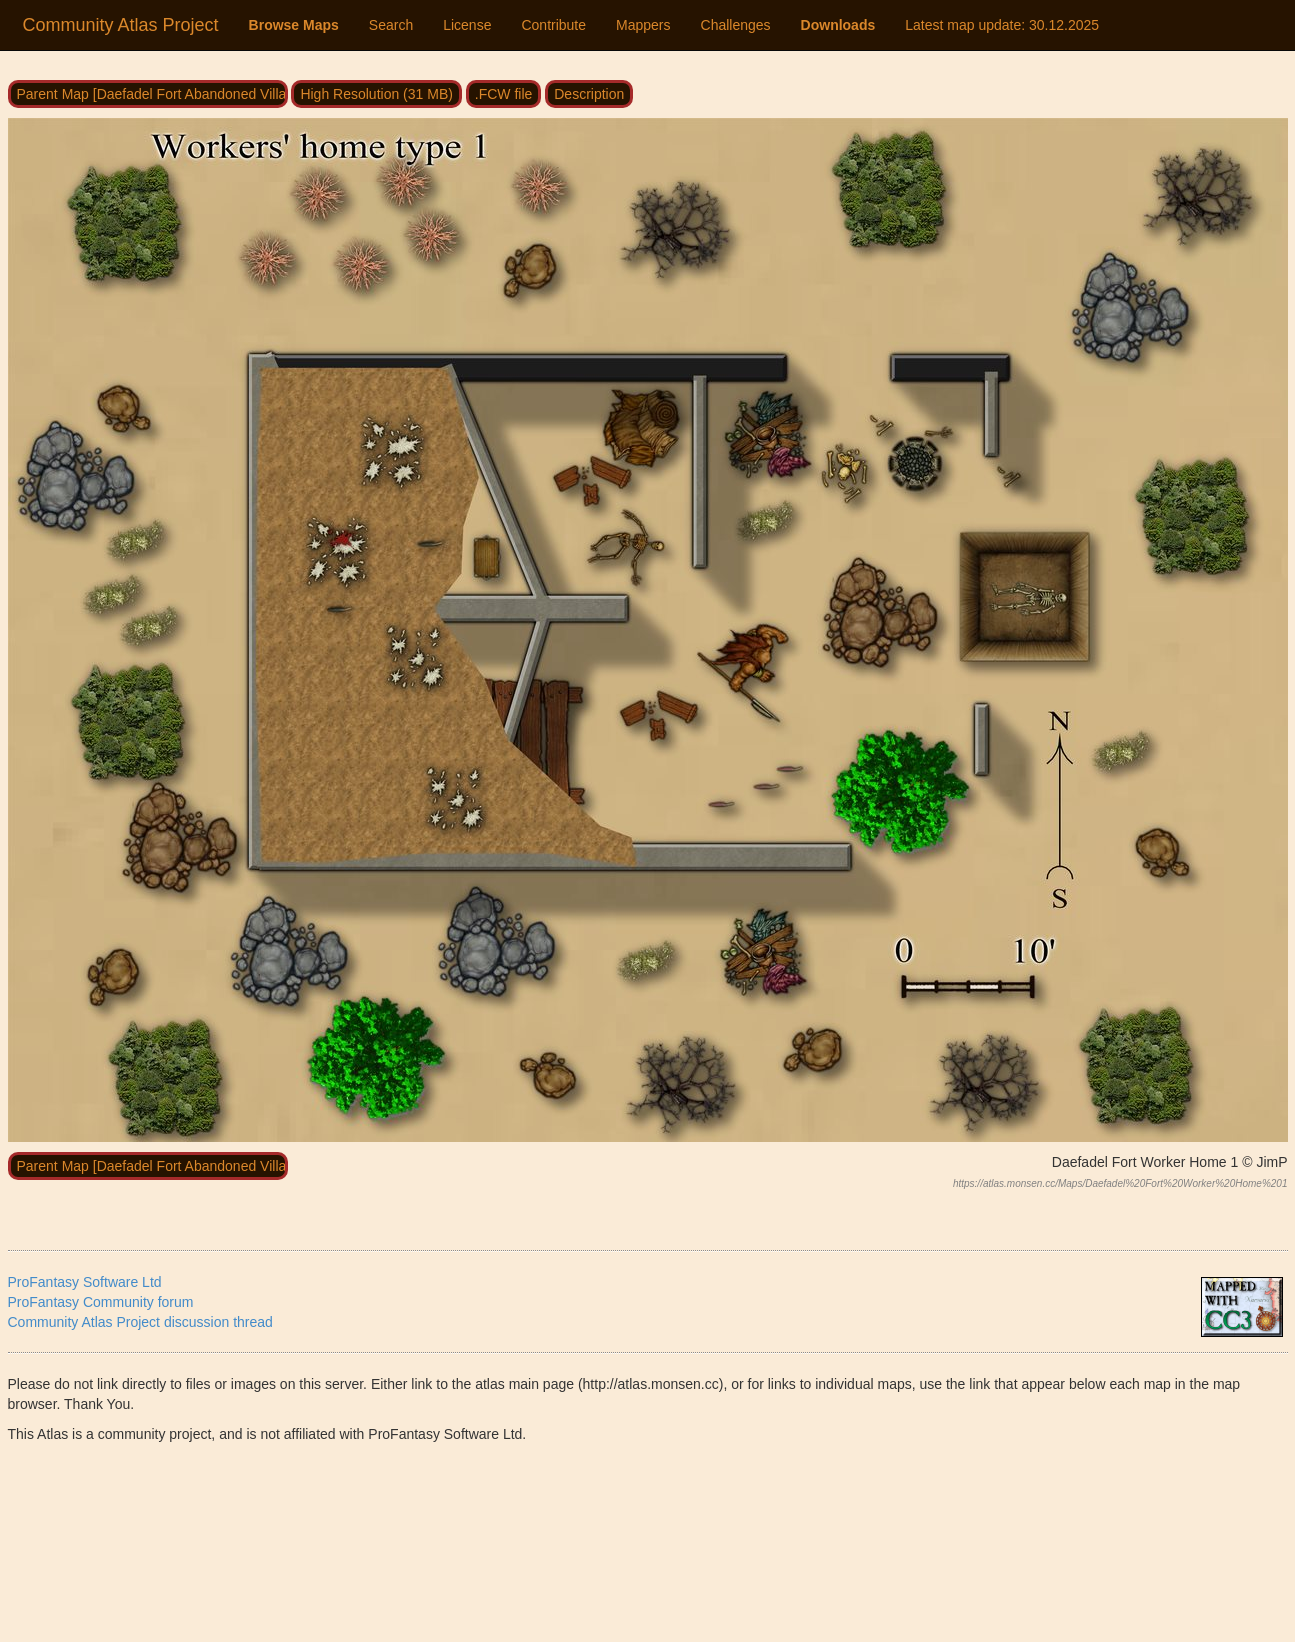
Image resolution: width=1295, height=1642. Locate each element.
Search (391, 25)
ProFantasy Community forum (101, 1302)
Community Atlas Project (121, 25)
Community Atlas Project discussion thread (140, 1322)
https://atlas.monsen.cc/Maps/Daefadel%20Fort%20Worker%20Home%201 (1120, 1183)
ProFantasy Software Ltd (85, 1282)
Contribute (553, 25)
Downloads (838, 25)
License (467, 25)
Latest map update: (1002, 25)
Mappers (643, 25)
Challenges (736, 25)
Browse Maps (294, 25)
